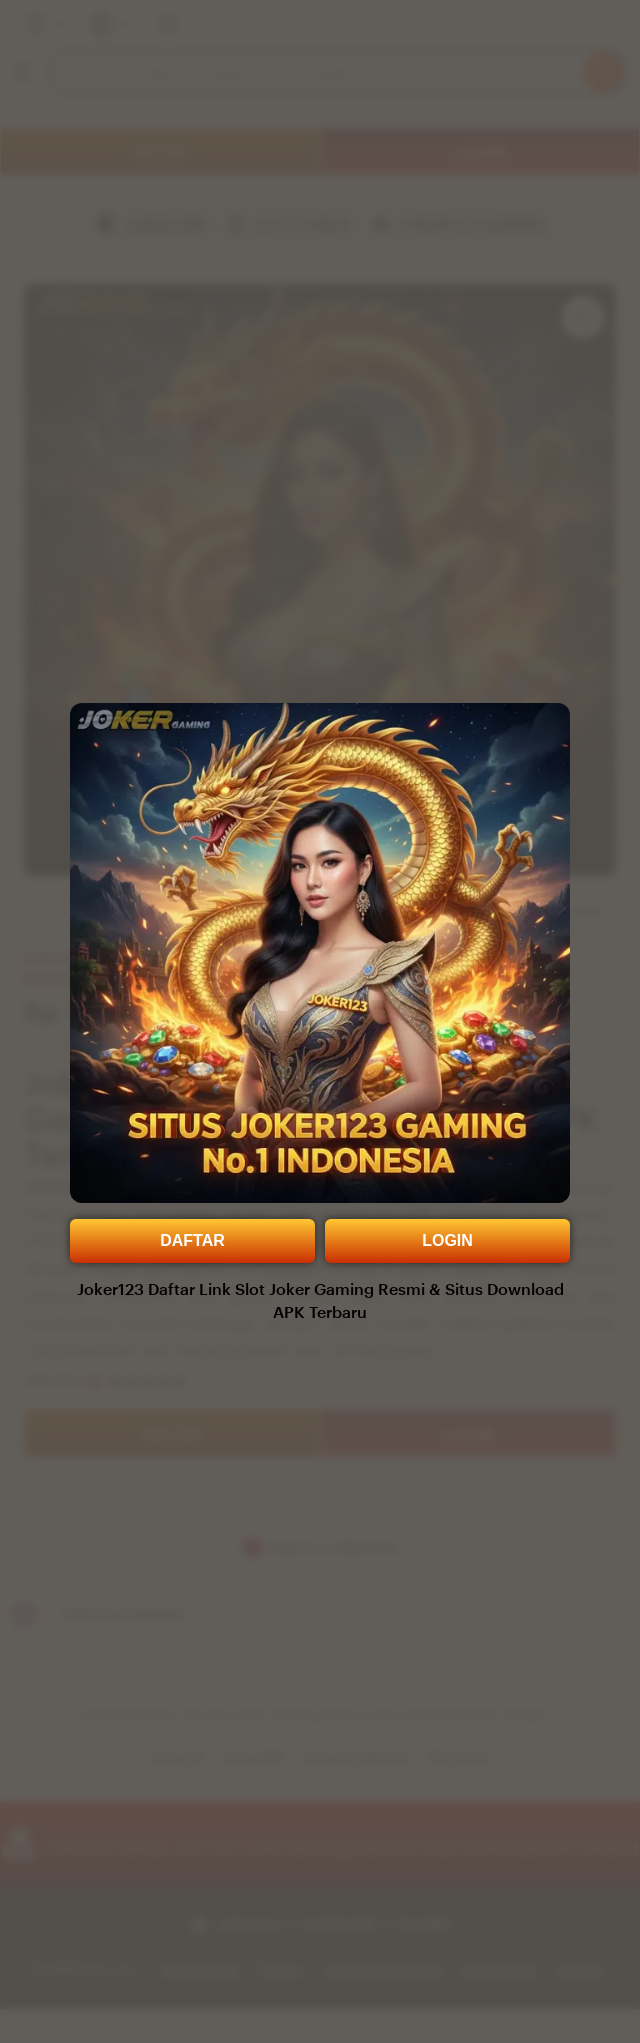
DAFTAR (192, 1240)
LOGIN (447, 1240)
